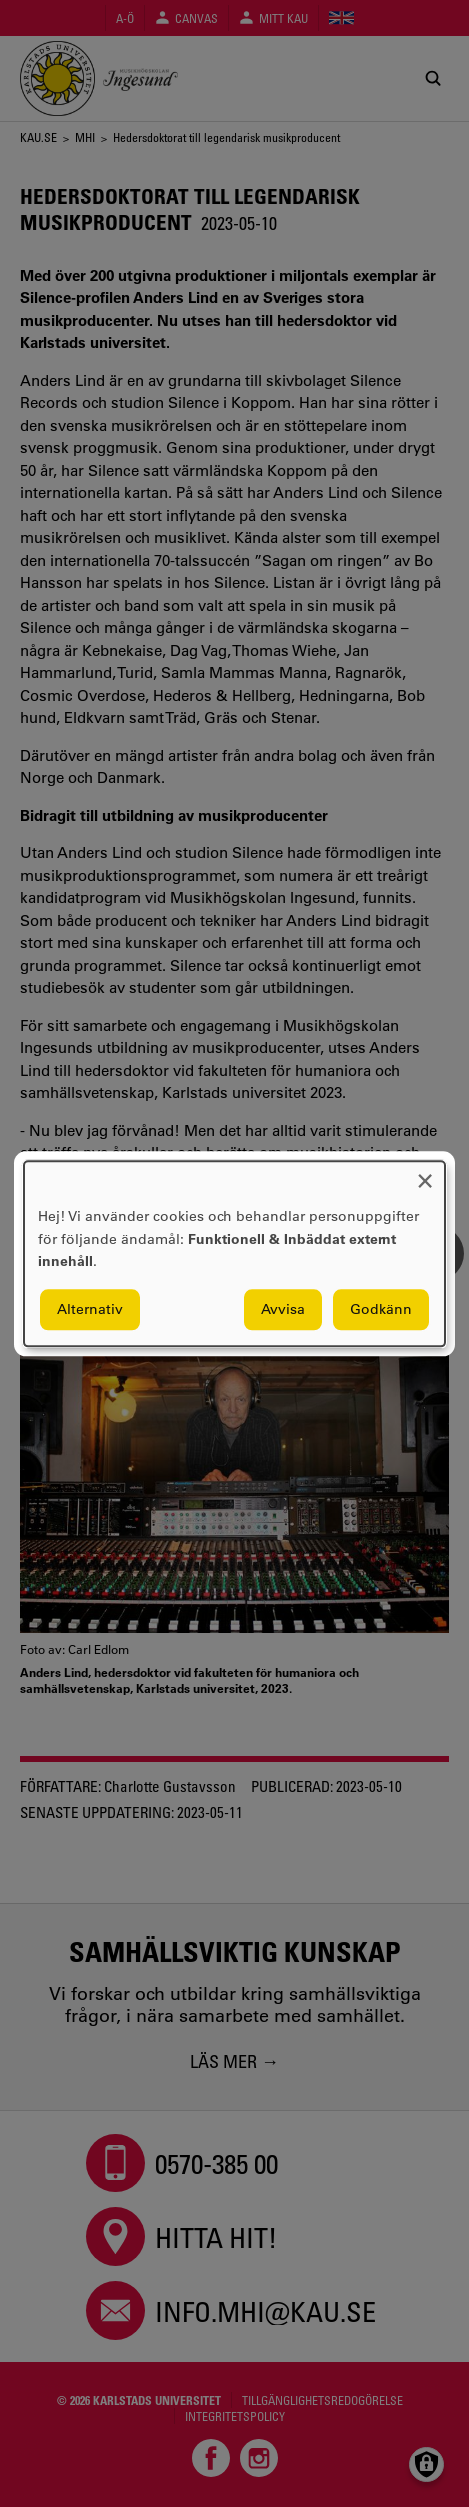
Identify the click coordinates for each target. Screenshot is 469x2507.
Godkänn (381, 1309)
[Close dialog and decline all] (425, 1173)
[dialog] (234, 1253)
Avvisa (283, 1309)
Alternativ (90, 1309)
